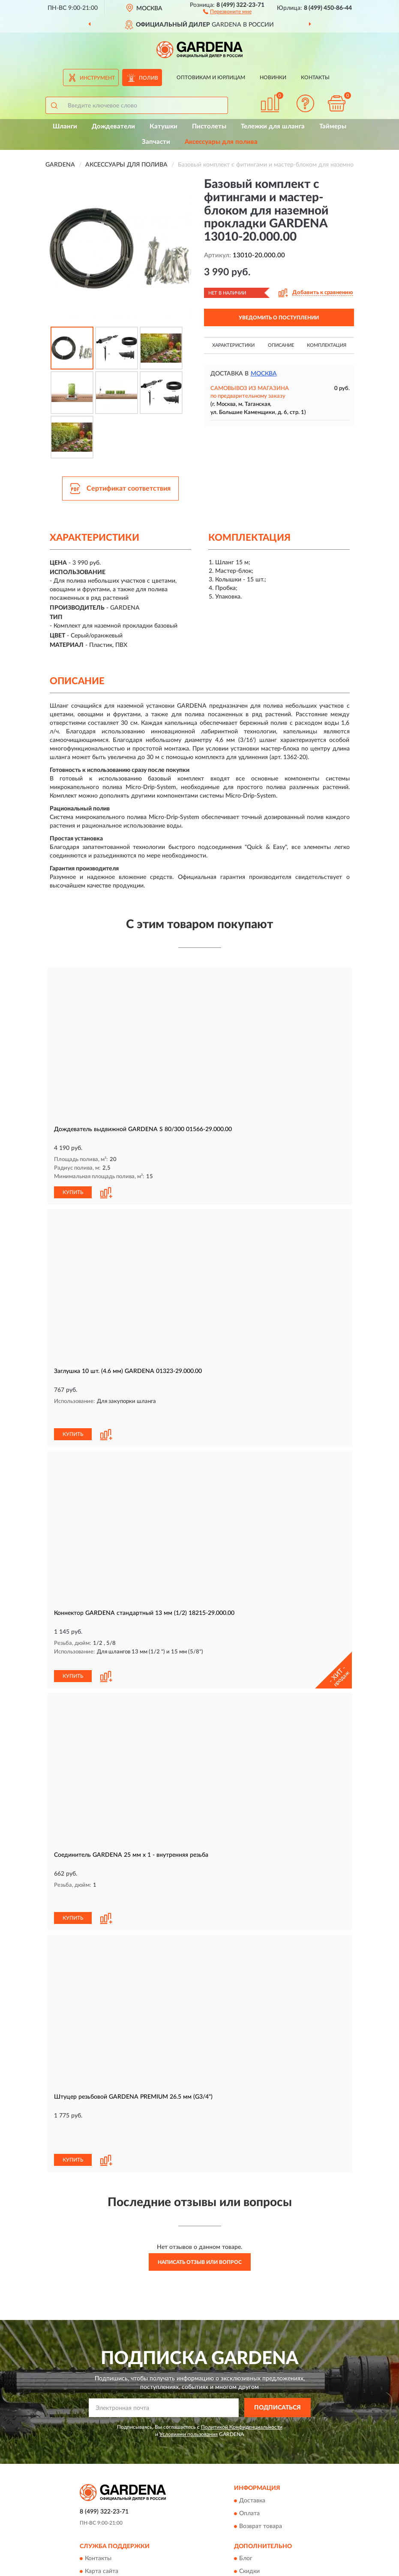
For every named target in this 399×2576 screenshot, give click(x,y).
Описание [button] (281, 345)
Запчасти (156, 142)
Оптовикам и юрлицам (211, 77)
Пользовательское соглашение (128, 2524)
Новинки (273, 77)
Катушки (163, 126)
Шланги (65, 126)
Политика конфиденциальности (284, 2511)
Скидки (249, 2499)
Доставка (252, 2428)
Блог (245, 2486)
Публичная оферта (111, 2511)
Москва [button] (264, 374)
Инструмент (97, 77)
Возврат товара (260, 2454)
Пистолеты (209, 126)
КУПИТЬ (73, 1191)
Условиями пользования (188, 2361)
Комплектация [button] (326, 345)
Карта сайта (101, 2499)
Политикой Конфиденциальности (241, 2354)
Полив (148, 77)
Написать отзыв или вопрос (200, 2189)
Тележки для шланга (273, 126)
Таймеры (332, 126)
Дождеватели (113, 126)
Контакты (315, 77)
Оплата (249, 2441)
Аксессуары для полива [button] (221, 142)
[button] (227, 11)
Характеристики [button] (233, 345)
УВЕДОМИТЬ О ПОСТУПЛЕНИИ (279, 317)
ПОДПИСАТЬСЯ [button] (277, 2335)
